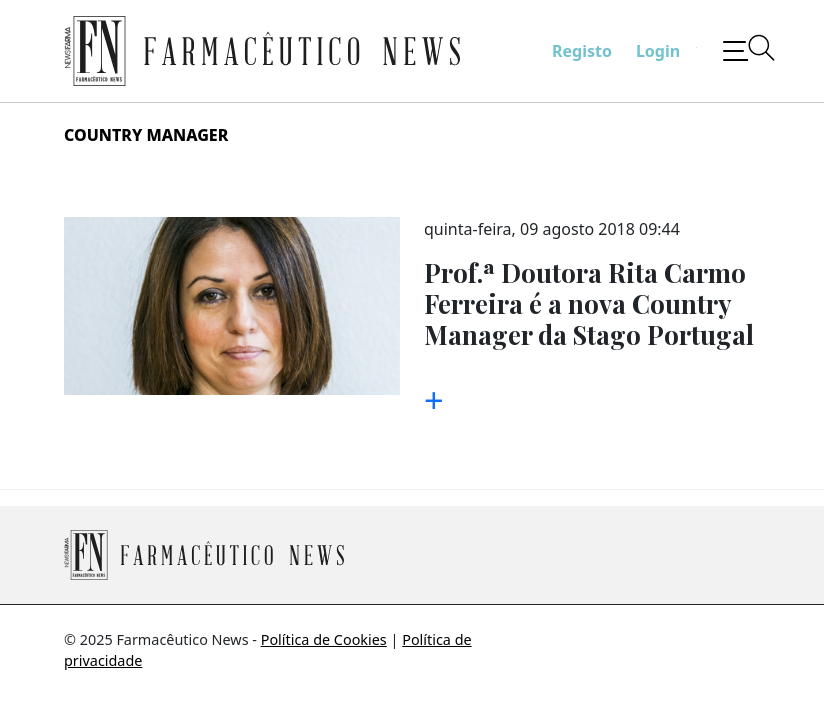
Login (658, 51)
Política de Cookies (324, 639)
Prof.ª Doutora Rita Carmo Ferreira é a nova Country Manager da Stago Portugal (589, 303)
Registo (582, 51)
